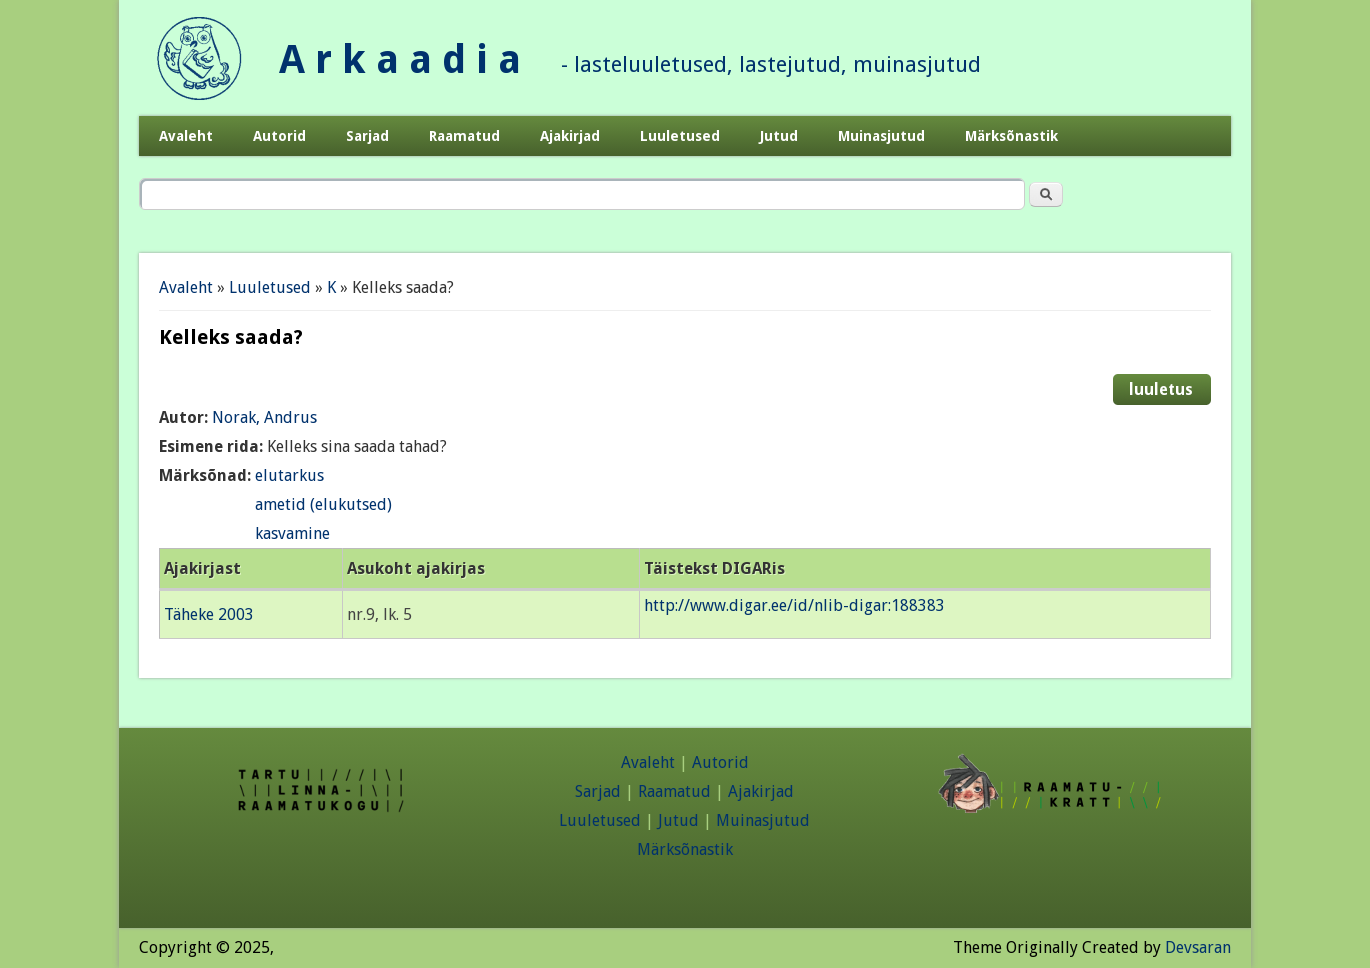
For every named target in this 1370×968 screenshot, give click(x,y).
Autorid (279, 136)
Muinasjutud (881, 136)
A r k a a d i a (400, 59)
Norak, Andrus (264, 417)
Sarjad (367, 136)
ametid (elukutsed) (323, 504)
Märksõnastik (1011, 136)
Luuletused (680, 136)
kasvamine (292, 533)
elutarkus (289, 475)
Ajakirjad (570, 136)
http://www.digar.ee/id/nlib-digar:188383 (794, 605)
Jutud (779, 136)
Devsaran (1198, 947)
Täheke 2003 (209, 614)
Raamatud (464, 136)
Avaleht (186, 136)
